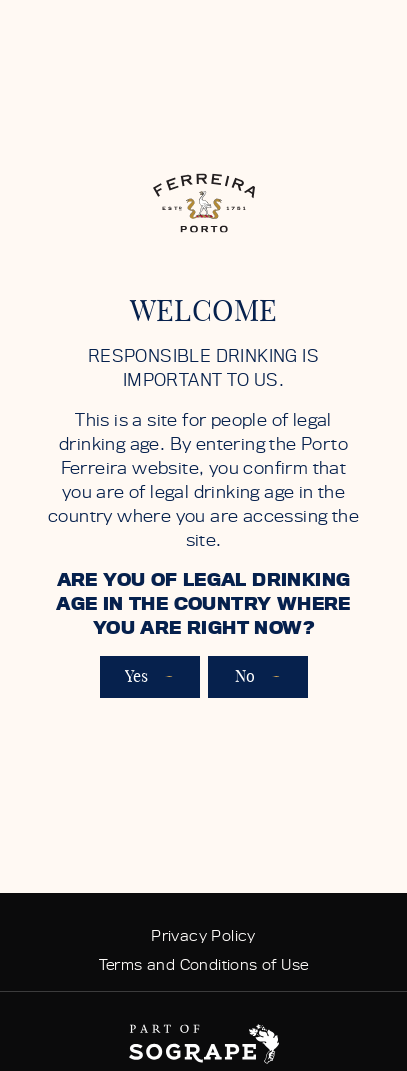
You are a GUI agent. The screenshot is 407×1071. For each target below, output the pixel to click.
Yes (149, 677)
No (258, 677)
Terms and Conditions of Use (204, 964)
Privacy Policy (203, 935)
